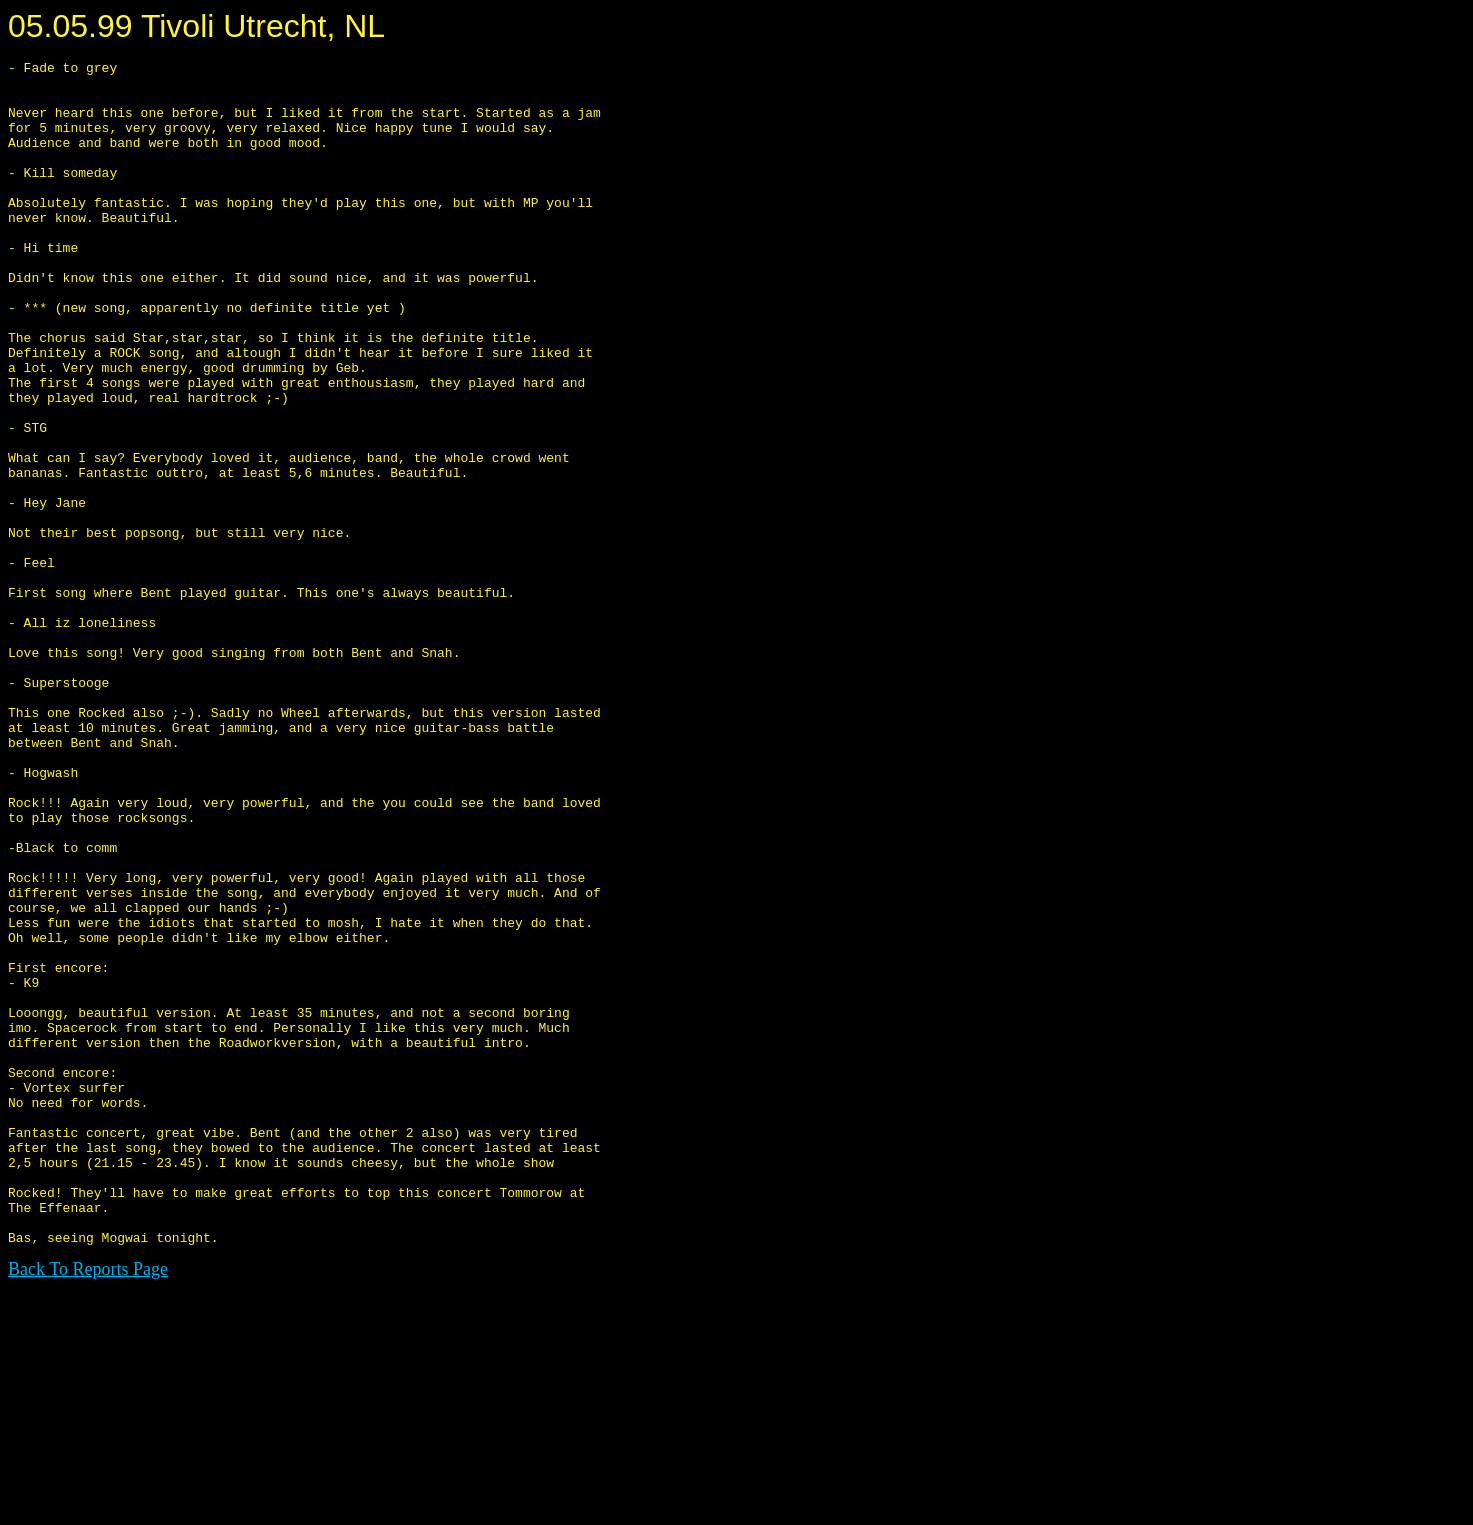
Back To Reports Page (88, 1506)
